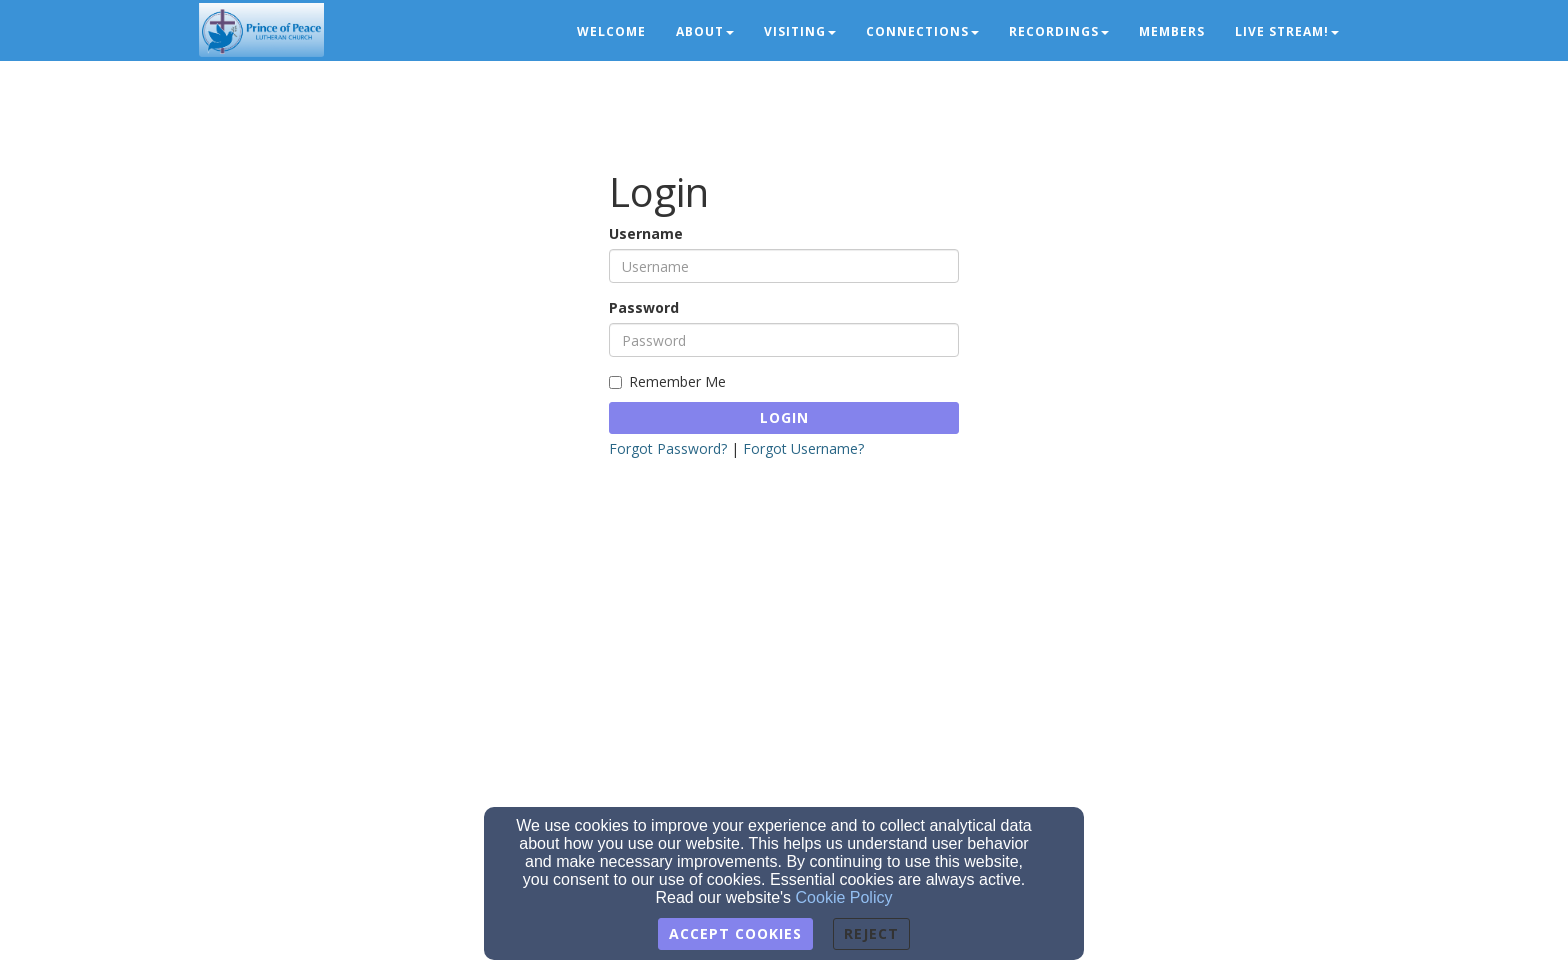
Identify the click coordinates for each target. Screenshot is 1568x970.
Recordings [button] (1059, 31)
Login (784, 417)
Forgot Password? (668, 448)
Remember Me (667, 381)
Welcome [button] (611, 31)
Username (646, 233)
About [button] (705, 31)
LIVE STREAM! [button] (1287, 31)
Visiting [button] (800, 31)
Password (644, 307)
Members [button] (1172, 31)
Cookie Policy (844, 897)
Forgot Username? (803, 448)
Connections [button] (922, 31)
